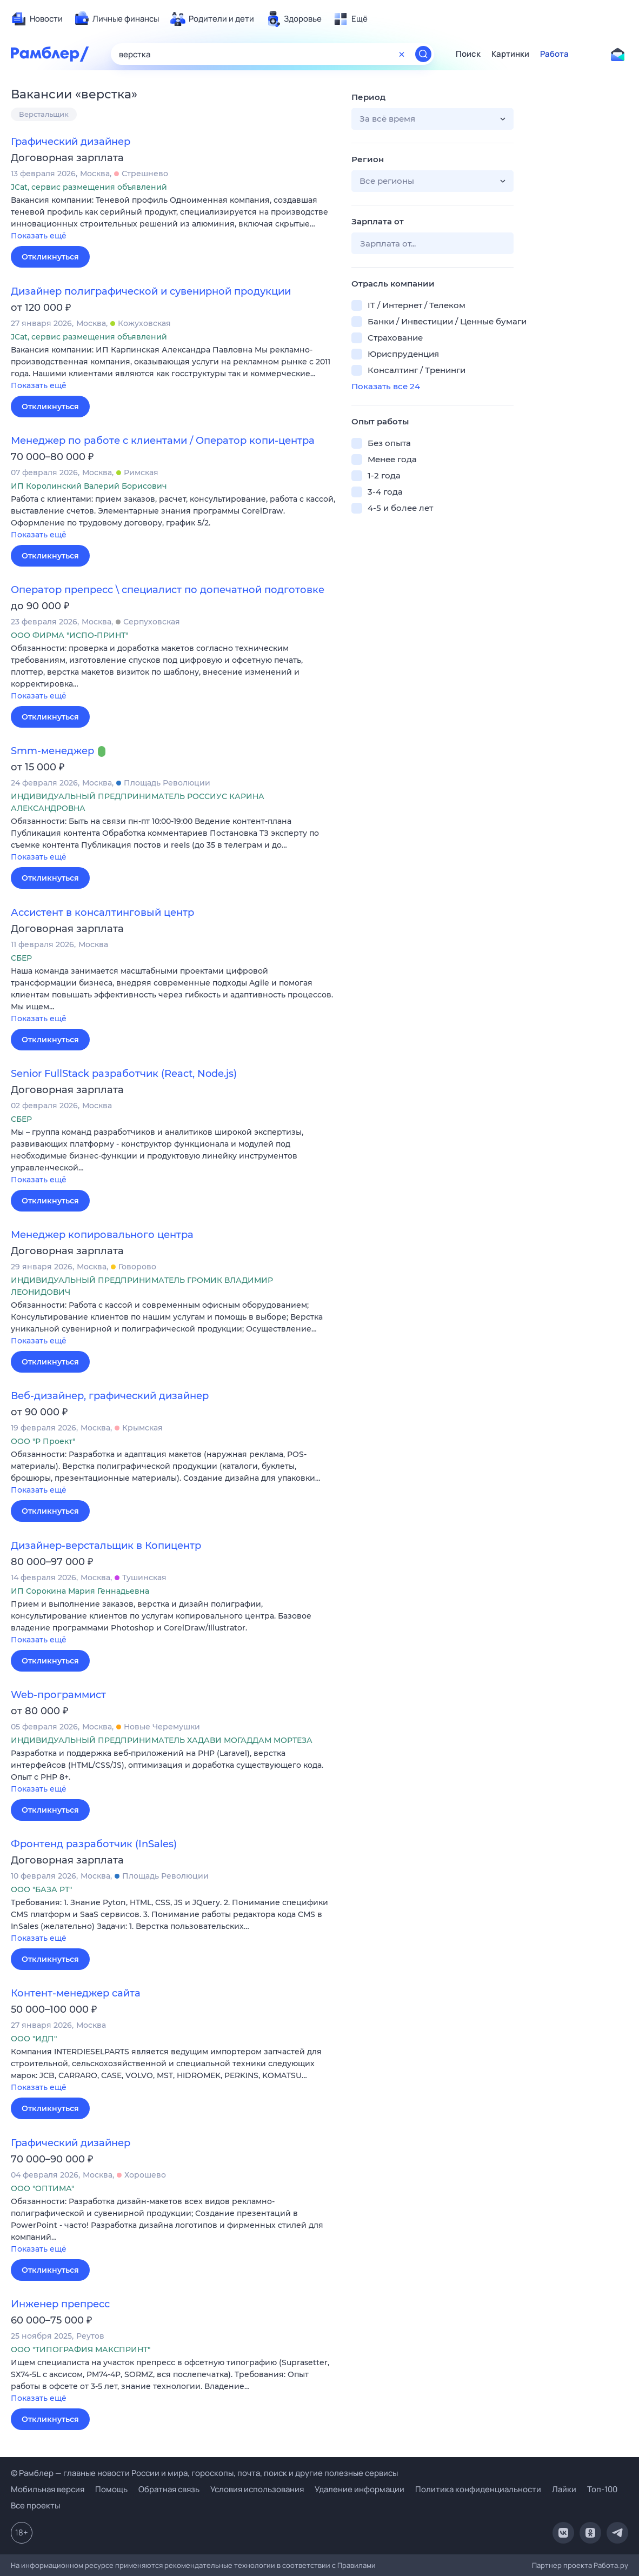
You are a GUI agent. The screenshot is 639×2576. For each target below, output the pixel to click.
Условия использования (257, 2489)
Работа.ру (611, 2565)
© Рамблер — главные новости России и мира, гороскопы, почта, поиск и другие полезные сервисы (204, 2473)
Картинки (510, 54)
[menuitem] (37, 19)
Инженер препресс (60, 2304)
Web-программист (58, 1695)
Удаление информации (359, 2489)
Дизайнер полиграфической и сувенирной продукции (151, 291)
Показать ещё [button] (38, 236)
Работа (554, 54)
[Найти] (423, 54)
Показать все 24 (385, 386)
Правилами (356, 2565)
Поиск (468, 54)
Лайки (564, 2489)
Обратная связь (168, 2489)
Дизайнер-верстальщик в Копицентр (106, 1546)
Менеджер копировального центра (102, 1235)
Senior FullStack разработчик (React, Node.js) (124, 1074)
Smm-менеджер (52, 751)
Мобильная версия (47, 2489)
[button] (173, 218)
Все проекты (35, 2505)
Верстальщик (44, 114)
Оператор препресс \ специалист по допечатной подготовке (167, 590)
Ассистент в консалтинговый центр (102, 912)
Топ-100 (602, 2489)
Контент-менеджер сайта (76, 1993)
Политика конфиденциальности (478, 2489)
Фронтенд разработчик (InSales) (94, 1844)
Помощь (111, 2489)
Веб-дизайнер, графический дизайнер (110, 1396)
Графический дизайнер (70, 142)
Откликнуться (50, 257)
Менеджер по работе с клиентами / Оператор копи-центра (163, 441)
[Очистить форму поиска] (401, 54)
